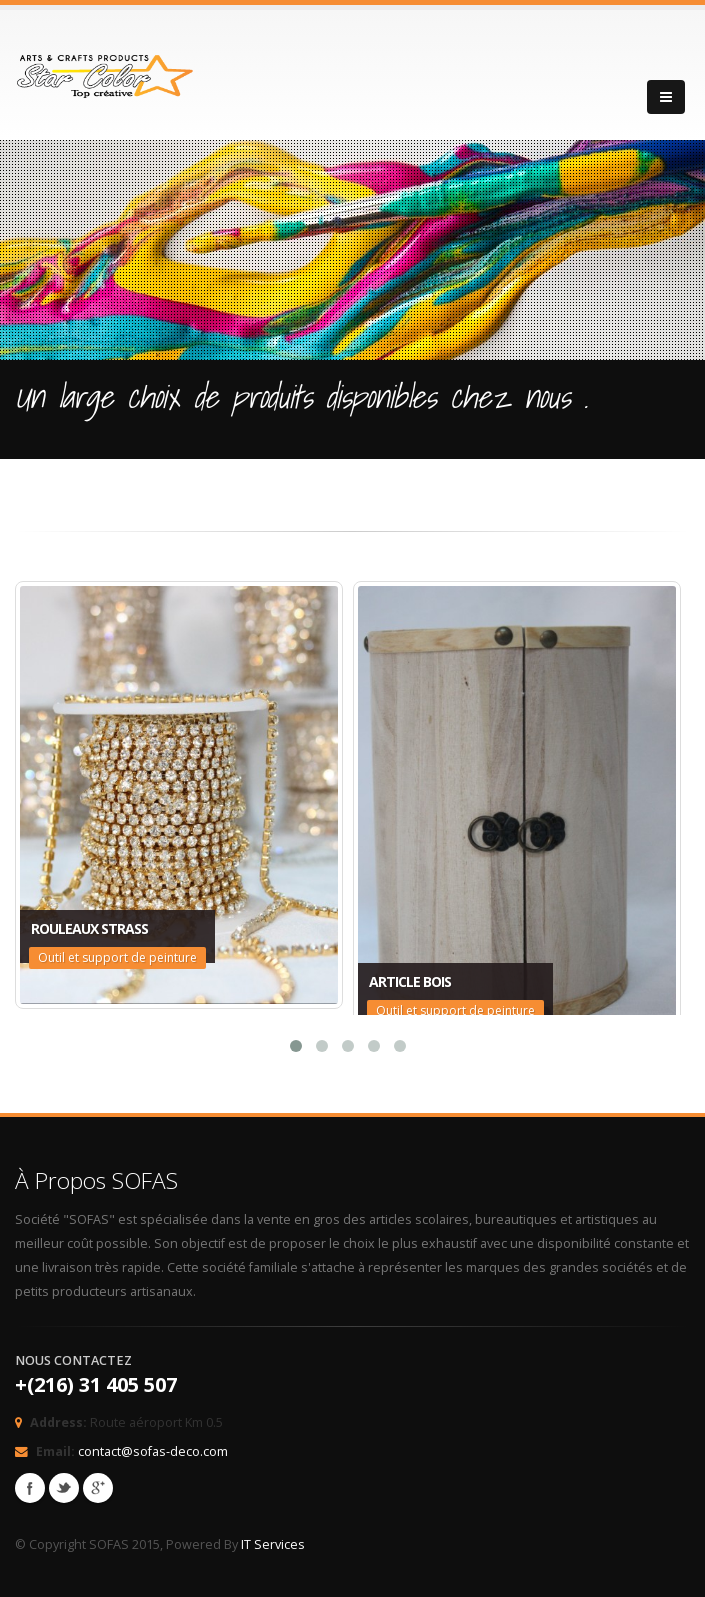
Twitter (64, 1488)
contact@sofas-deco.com (153, 1451)
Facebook (30, 1488)
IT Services (273, 1544)
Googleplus (98, 1488)
